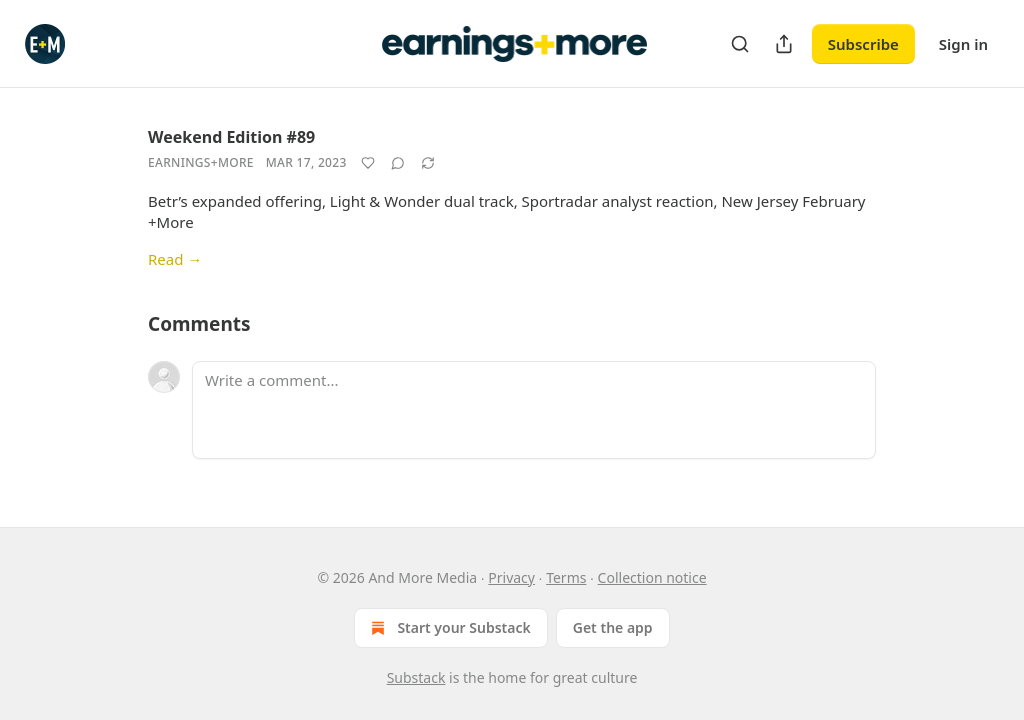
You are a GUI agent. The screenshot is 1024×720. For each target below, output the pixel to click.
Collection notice (652, 577)
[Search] (740, 44)
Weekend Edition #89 (231, 137)
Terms (566, 577)
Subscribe (863, 44)
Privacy (511, 577)
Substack (416, 677)
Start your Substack (448, 628)
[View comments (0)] (398, 163)
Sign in (963, 44)
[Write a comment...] (534, 410)
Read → (175, 259)
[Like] (368, 163)
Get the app (613, 627)
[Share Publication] (784, 44)
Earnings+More (201, 162)
